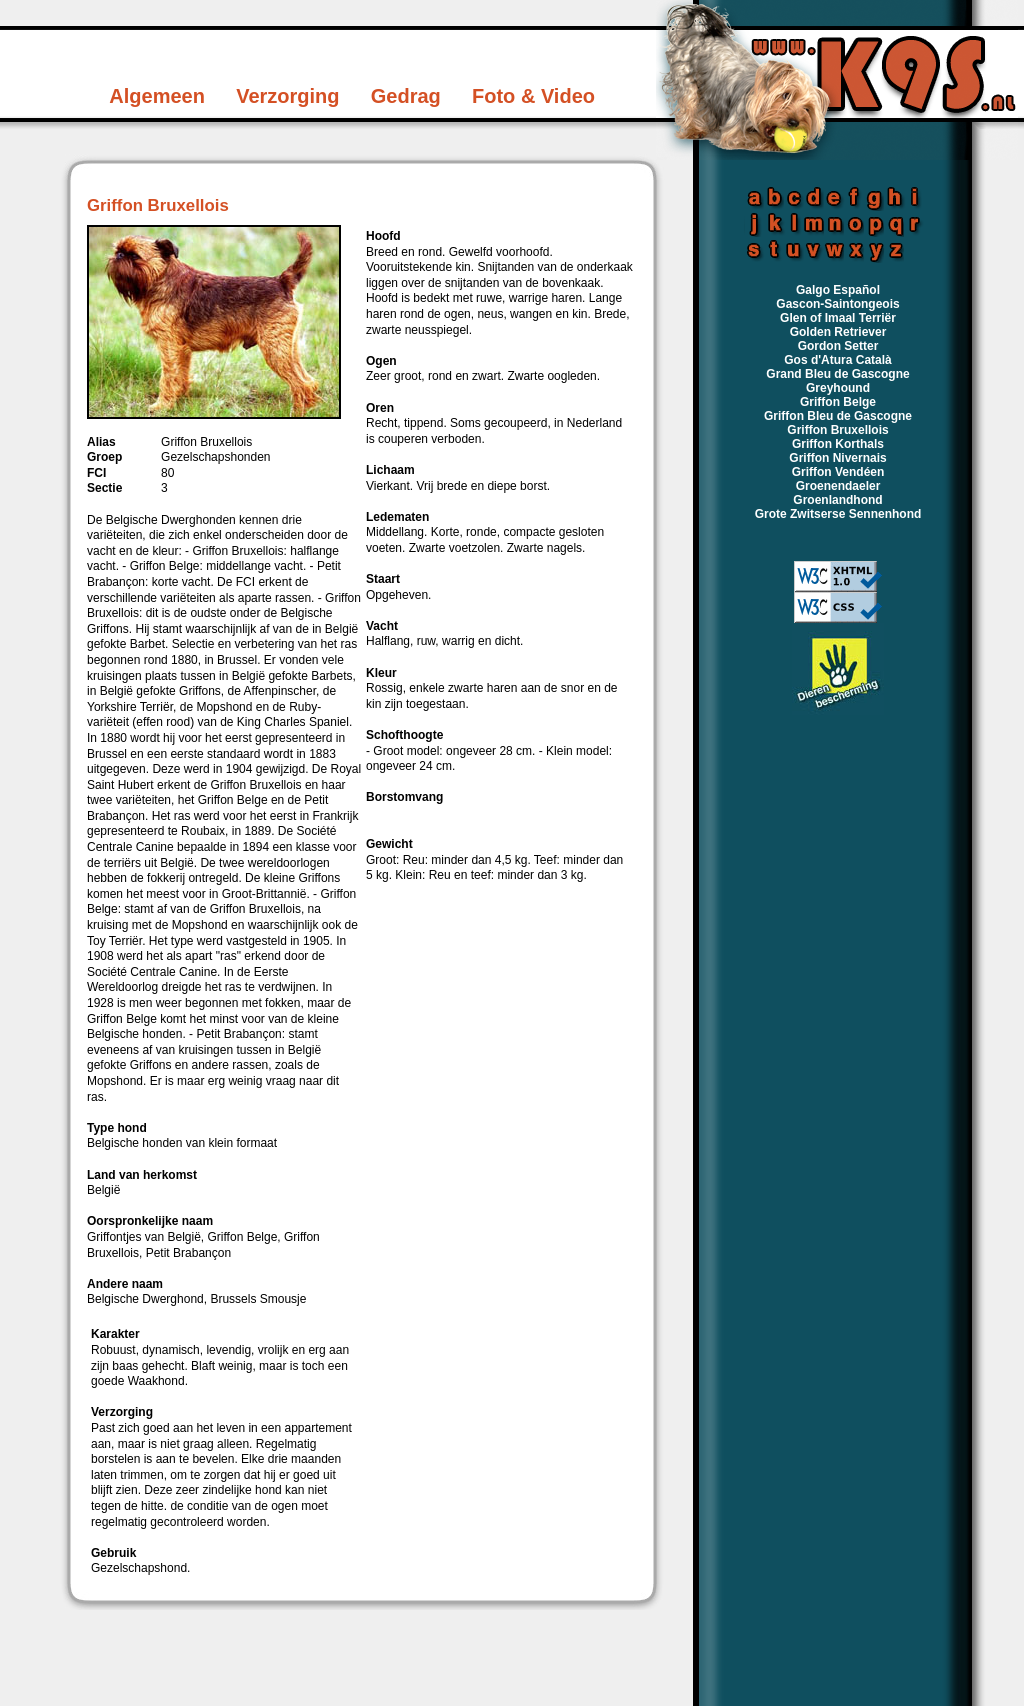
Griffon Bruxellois (837, 430)
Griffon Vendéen (838, 472)
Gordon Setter (838, 346)
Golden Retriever (838, 332)
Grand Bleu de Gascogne (837, 374)
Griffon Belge (838, 402)
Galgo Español (838, 290)
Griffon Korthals (838, 444)
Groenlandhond (837, 500)
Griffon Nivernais (837, 458)
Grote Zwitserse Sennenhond (838, 514)
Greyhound (838, 388)
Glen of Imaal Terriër (838, 318)
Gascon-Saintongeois (837, 304)
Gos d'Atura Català (838, 360)
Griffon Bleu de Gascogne (838, 416)
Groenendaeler (838, 486)
